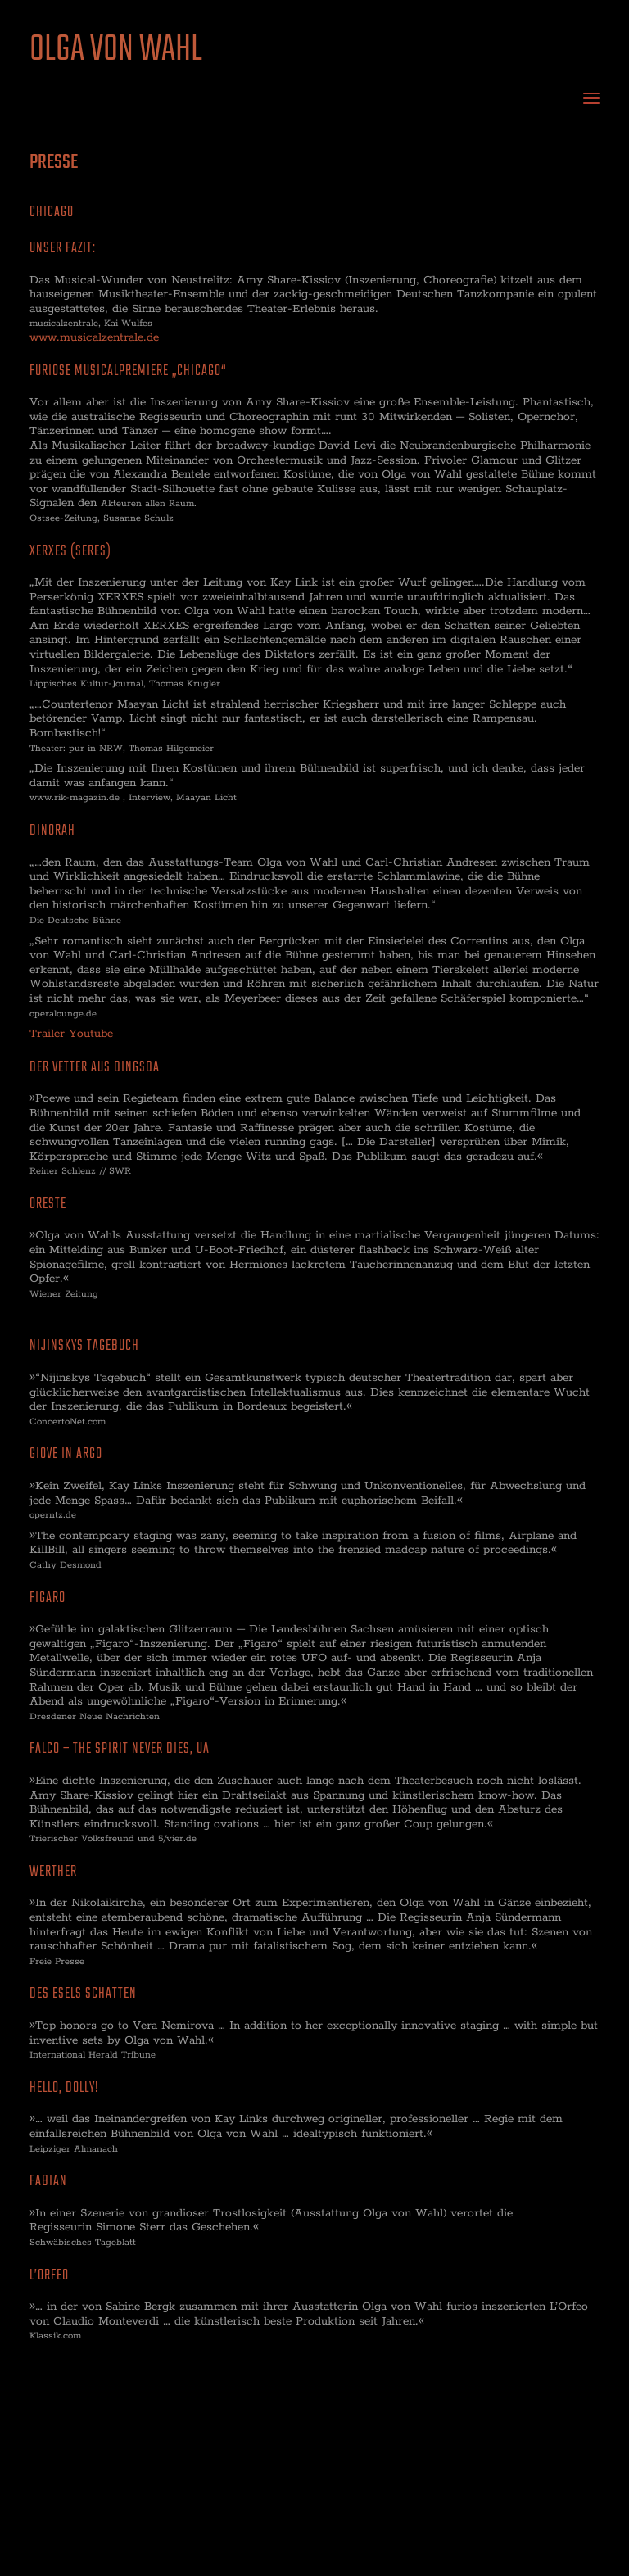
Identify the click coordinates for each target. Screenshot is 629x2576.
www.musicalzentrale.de (94, 337)
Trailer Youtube (71, 1033)
